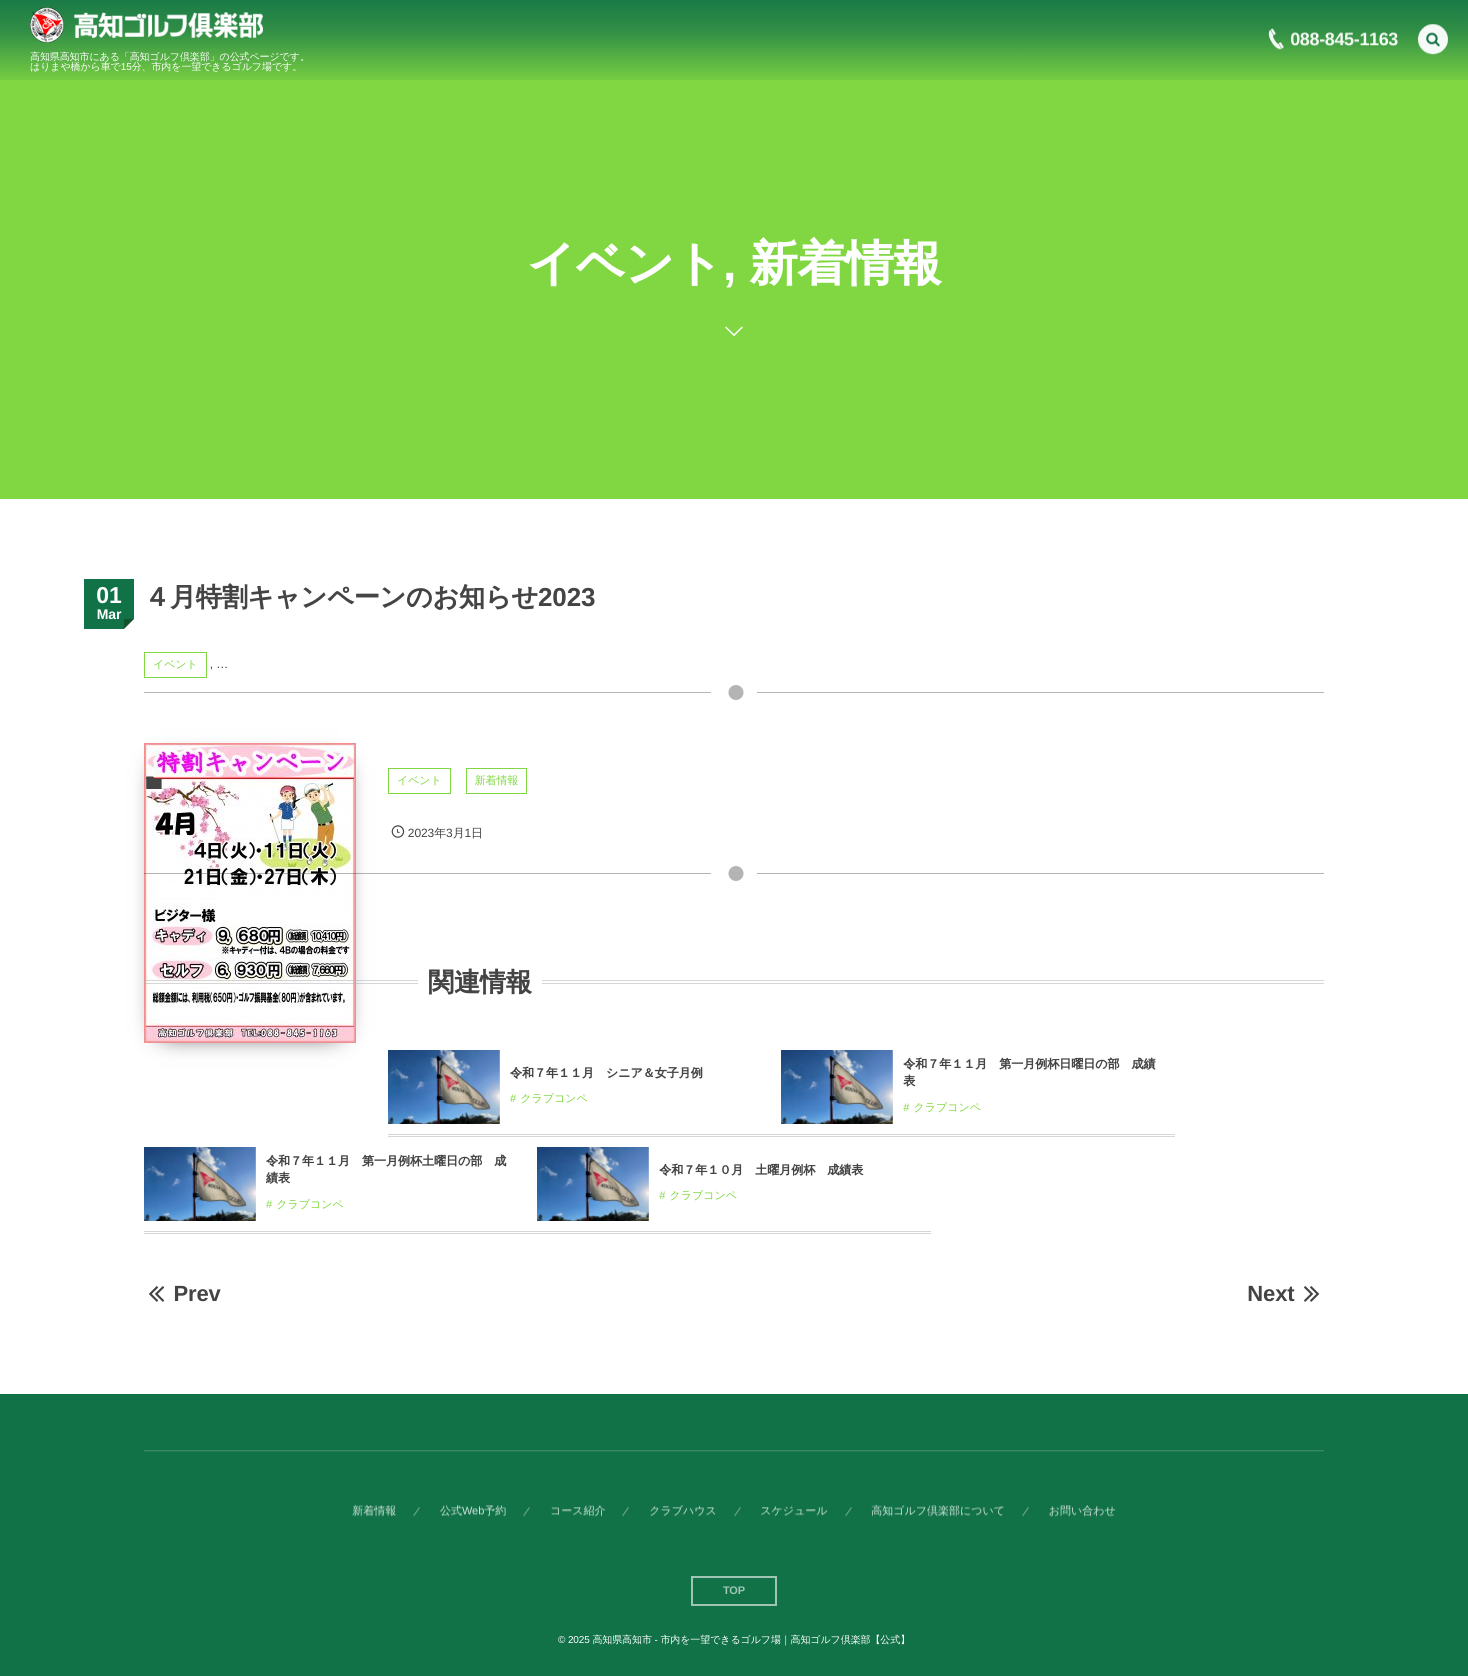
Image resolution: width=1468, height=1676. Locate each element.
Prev (182, 1293)
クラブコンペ (554, 1099)
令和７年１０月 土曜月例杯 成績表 (761, 1170)
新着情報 (497, 781)
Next (1285, 1293)
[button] (1433, 36)
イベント (175, 665)
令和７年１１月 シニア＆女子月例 (606, 1073)
